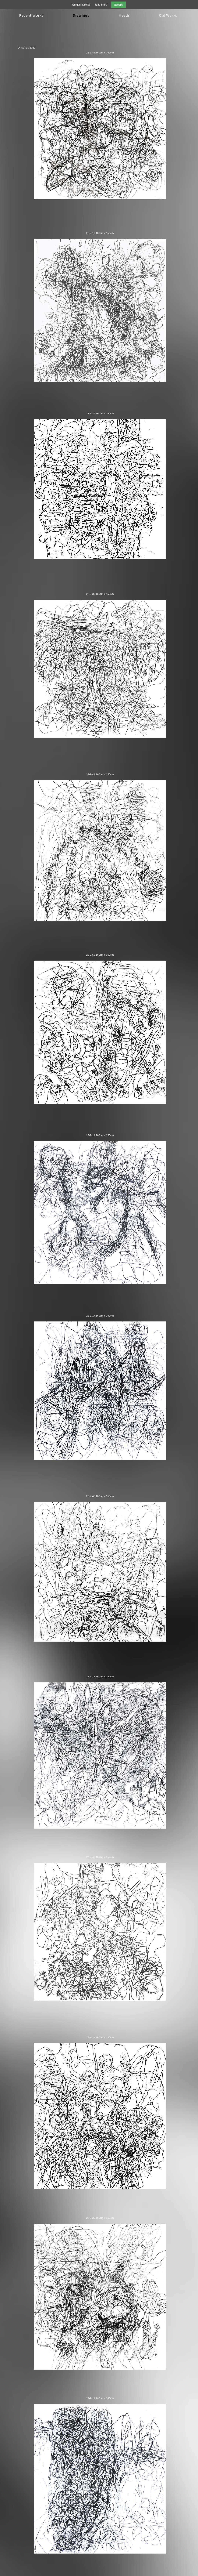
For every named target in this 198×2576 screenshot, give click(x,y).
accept (118, 4)
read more (101, 4)
